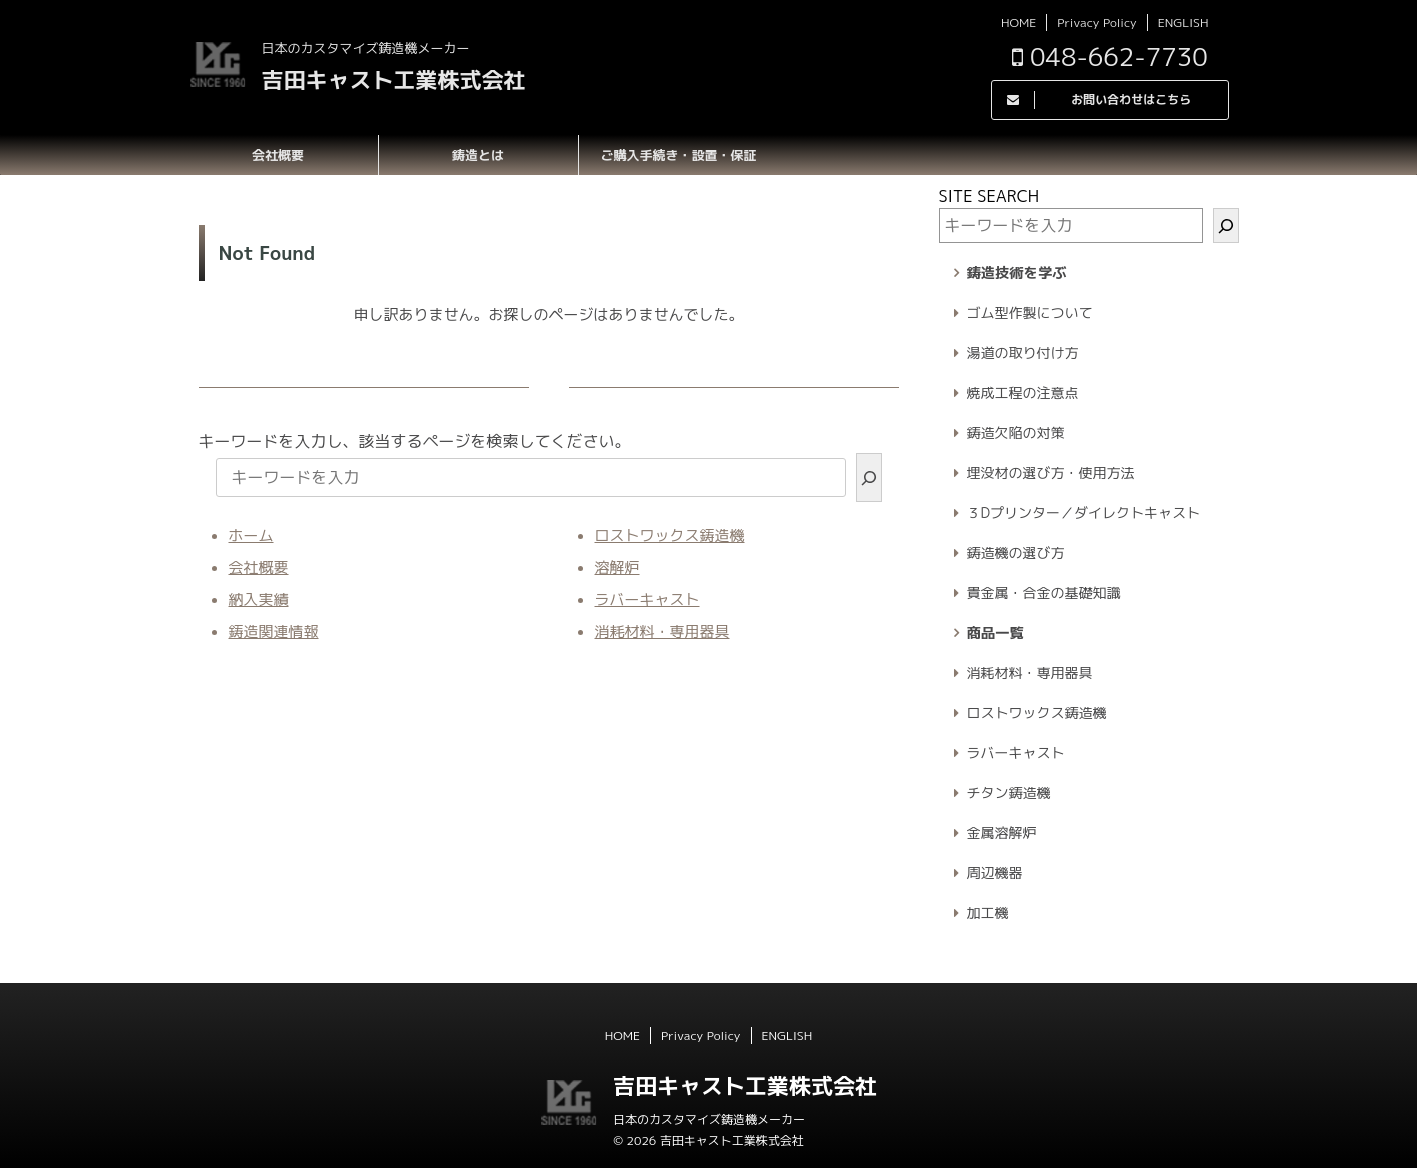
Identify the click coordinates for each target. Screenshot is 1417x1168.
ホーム (251, 535)
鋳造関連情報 (274, 631)
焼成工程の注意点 (1023, 392)
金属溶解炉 (1002, 832)
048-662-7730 (1110, 56)
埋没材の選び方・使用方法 (1051, 472)
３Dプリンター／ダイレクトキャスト (1084, 512)
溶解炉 (617, 567)
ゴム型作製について (1030, 312)
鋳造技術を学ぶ (1017, 273)
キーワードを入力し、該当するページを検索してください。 (415, 441)
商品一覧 (995, 633)
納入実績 (259, 599)
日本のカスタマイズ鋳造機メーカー (709, 1119)
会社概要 (278, 155)
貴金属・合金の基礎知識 (1044, 592)
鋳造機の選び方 (1016, 552)
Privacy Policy (1096, 22)
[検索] (869, 477)
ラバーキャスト (647, 599)
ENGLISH (1183, 22)
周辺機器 (995, 872)
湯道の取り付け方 (1023, 352)
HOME (1018, 22)
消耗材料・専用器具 (662, 631)
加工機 (988, 912)
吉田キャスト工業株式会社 (394, 79)
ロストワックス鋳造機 (670, 535)
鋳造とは (478, 155)
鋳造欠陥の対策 (1016, 432)
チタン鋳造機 (1009, 792)
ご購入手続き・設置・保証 (678, 155)
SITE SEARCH (989, 196)
